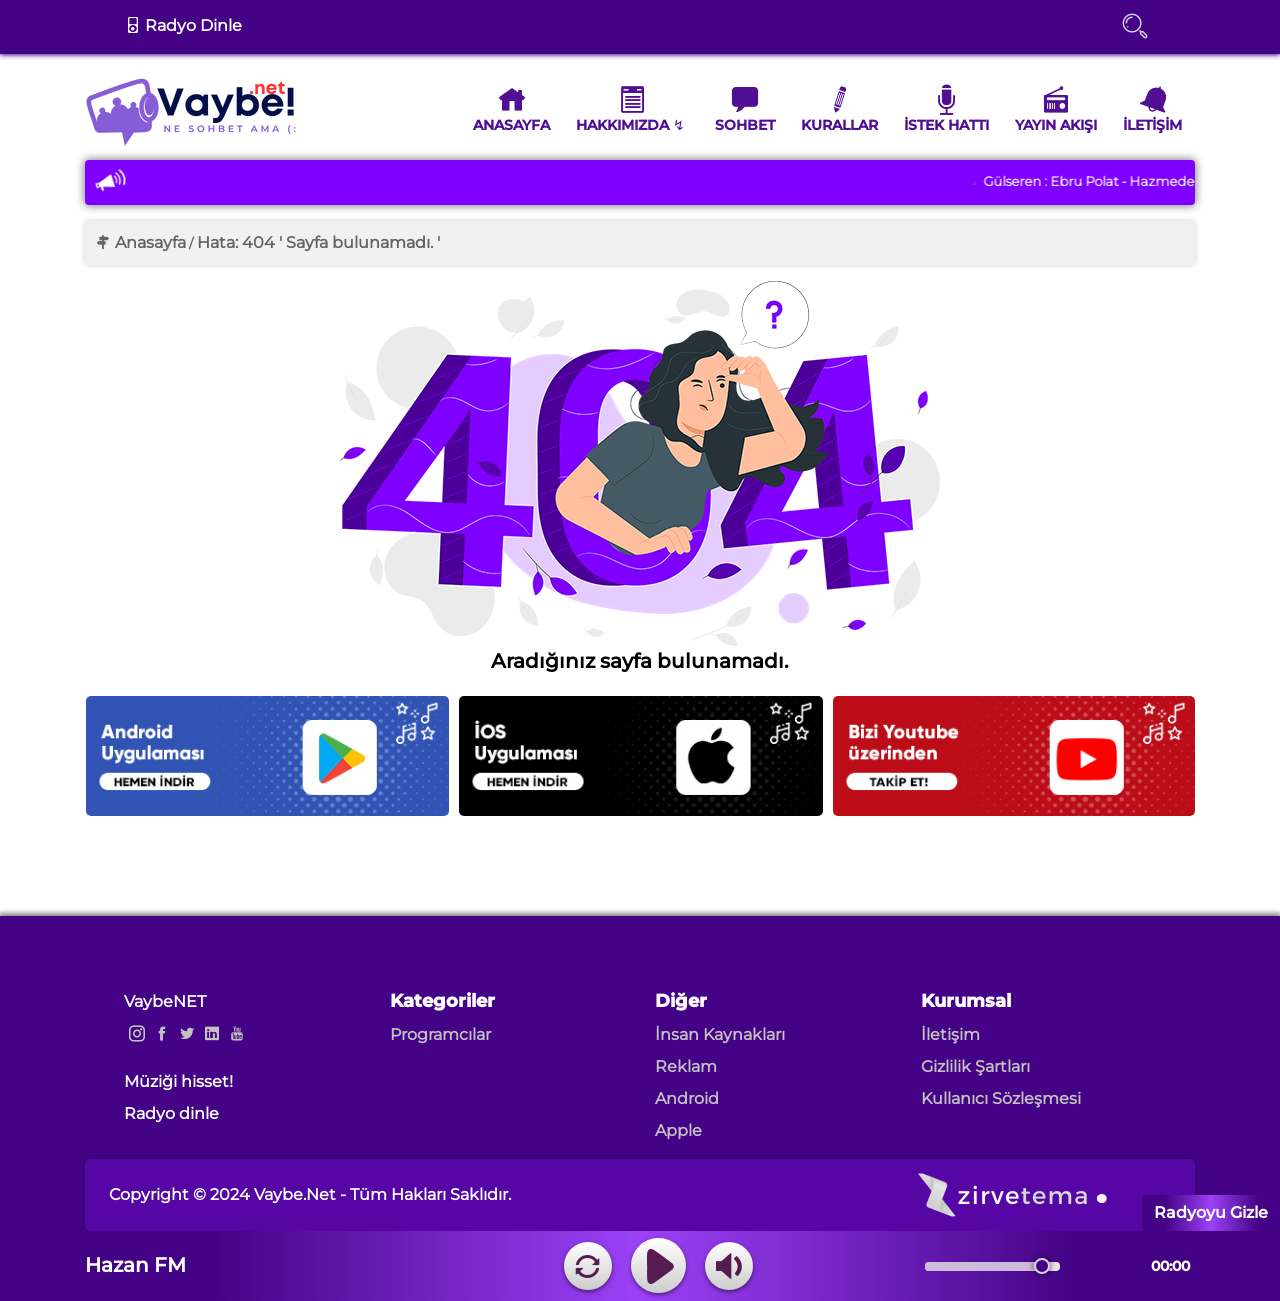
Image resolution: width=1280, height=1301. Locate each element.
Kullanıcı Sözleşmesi (1001, 1098)
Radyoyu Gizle (1211, 1212)
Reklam (686, 1066)
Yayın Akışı (1056, 109)
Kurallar (839, 109)
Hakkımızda (622, 109)
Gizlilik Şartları (975, 1066)
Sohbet (745, 109)
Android (687, 1098)
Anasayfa (511, 109)
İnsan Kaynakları (720, 1034)
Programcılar (440, 1034)
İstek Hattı (946, 109)
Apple (678, 1130)
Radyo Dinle (183, 25)
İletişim (1152, 109)
